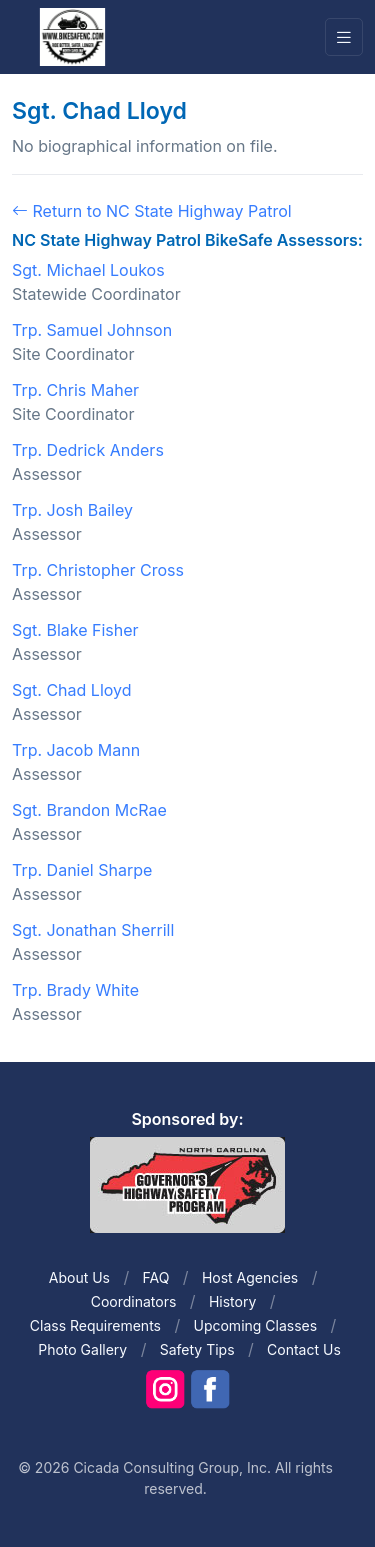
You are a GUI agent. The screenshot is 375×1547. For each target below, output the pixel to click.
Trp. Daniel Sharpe (82, 870)
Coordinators (134, 1301)
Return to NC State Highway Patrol (152, 211)
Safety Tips (197, 1349)
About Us (79, 1277)
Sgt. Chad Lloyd (72, 690)
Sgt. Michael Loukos (88, 270)
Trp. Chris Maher (75, 390)
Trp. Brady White (75, 990)
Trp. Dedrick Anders (88, 450)
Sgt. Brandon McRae (89, 810)
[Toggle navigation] (344, 37)
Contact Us (304, 1349)
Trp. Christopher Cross (98, 570)
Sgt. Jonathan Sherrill (93, 930)
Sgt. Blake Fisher (75, 630)
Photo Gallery (82, 1349)
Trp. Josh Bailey (72, 510)
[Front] (72, 36)
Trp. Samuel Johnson (92, 330)
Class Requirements (95, 1325)
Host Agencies (250, 1277)
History (232, 1301)
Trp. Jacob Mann (76, 750)
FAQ (156, 1277)
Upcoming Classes (255, 1325)
